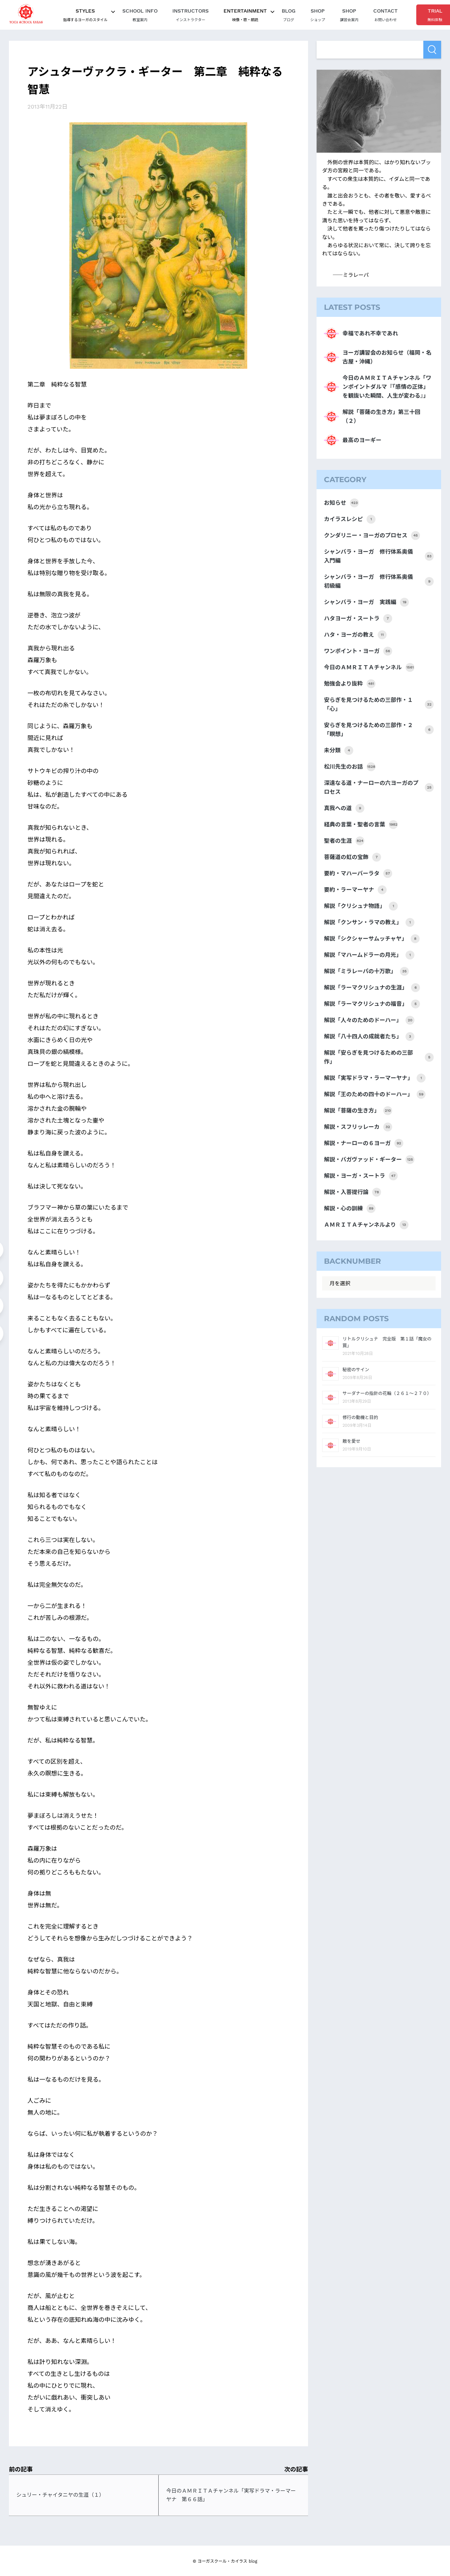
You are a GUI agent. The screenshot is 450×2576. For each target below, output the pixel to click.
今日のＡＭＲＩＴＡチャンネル (369, 667)
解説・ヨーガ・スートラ (361, 1175)
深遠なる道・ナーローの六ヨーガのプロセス (379, 787)
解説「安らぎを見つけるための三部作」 (379, 1057)
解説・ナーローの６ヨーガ (363, 1143)
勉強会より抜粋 (349, 683)
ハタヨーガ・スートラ (358, 618)
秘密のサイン (356, 1369)
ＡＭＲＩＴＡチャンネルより (366, 1224)
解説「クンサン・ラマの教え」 (369, 922)
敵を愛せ (351, 1441)
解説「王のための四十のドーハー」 (375, 1094)
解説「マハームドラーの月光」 (369, 955)
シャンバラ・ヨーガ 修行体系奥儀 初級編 (379, 581)
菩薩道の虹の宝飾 (352, 857)
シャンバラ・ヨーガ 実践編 (366, 602)
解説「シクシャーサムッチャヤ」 (372, 938)
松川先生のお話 (349, 766)
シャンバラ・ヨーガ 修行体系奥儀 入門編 (379, 556)
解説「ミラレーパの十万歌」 (366, 971)
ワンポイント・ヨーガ (358, 651)
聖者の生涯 (344, 840)
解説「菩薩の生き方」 (358, 1110)
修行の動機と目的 (360, 1417)
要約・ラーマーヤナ (355, 889)
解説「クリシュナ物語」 (361, 906)
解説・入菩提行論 (352, 1192)
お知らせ (341, 502)
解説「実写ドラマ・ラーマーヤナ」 (375, 1078)
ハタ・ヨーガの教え (355, 634)
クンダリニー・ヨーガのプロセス (372, 535)
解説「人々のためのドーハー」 (369, 1020)
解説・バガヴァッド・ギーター (369, 1159)
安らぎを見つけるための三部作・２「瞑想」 (379, 729)
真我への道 (344, 808)
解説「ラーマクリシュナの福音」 (372, 1003)
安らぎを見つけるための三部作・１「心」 (379, 704)
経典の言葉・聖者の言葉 (361, 824)
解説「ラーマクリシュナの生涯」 (372, 987)
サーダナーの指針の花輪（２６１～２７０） (387, 1393)
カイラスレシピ (349, 519)
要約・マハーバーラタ (358, 873)
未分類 (338, 750)
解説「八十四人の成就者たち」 (369, 1036)
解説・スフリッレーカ (358, 1127)
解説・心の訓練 (349, 1208)
